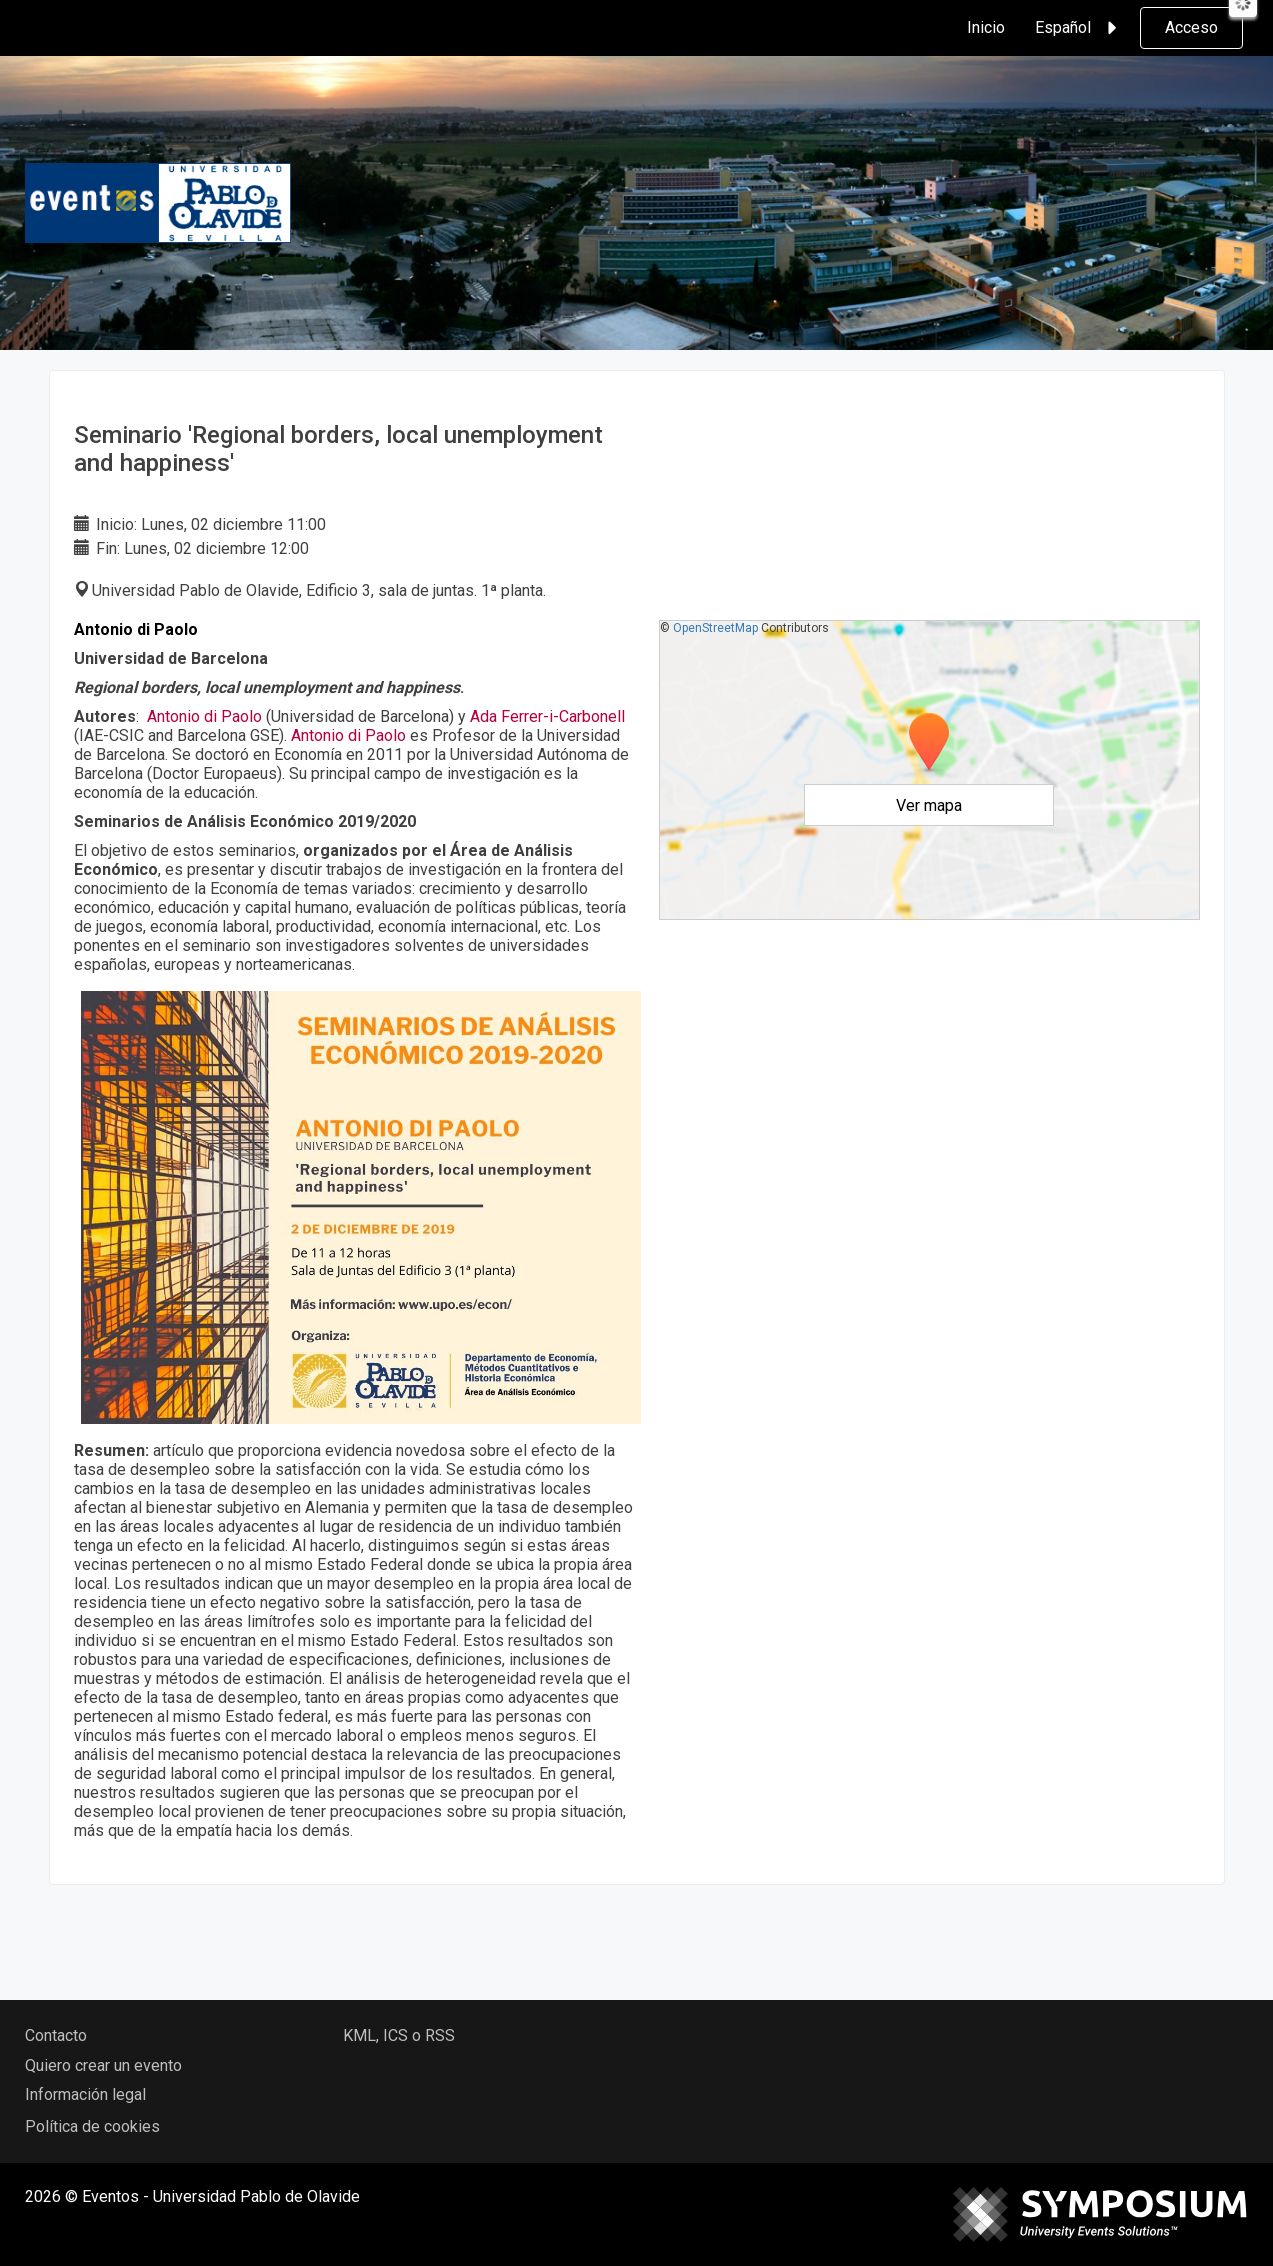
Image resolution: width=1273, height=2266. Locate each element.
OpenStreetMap (715, 628)
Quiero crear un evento (103, 2065)
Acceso (1191, 27)
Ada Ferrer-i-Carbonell (547, 716)
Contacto (56, 2035)
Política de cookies (92, 2126)
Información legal (85, 2094)
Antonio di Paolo (204, 716)
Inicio (986, 27)
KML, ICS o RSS (399, 2035)
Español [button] (1079, 28)
